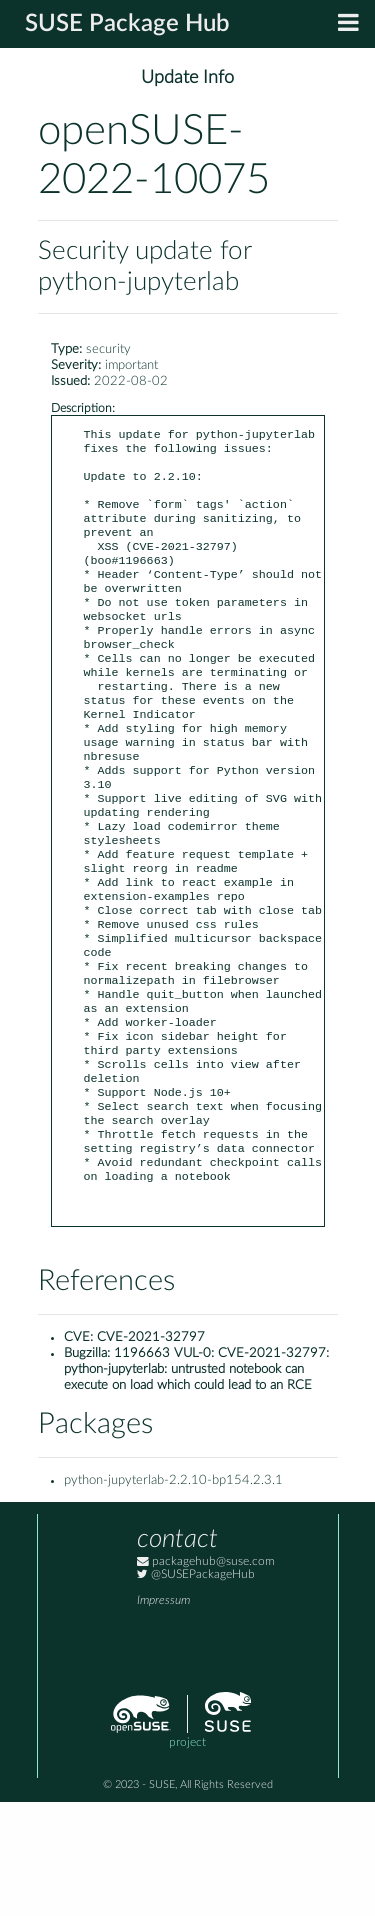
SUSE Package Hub (127, 24)
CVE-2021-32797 (151, 1451)
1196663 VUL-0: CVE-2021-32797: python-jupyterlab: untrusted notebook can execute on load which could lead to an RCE (196, 1483)
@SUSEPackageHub (196, 1688)
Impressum (163, 1714)
